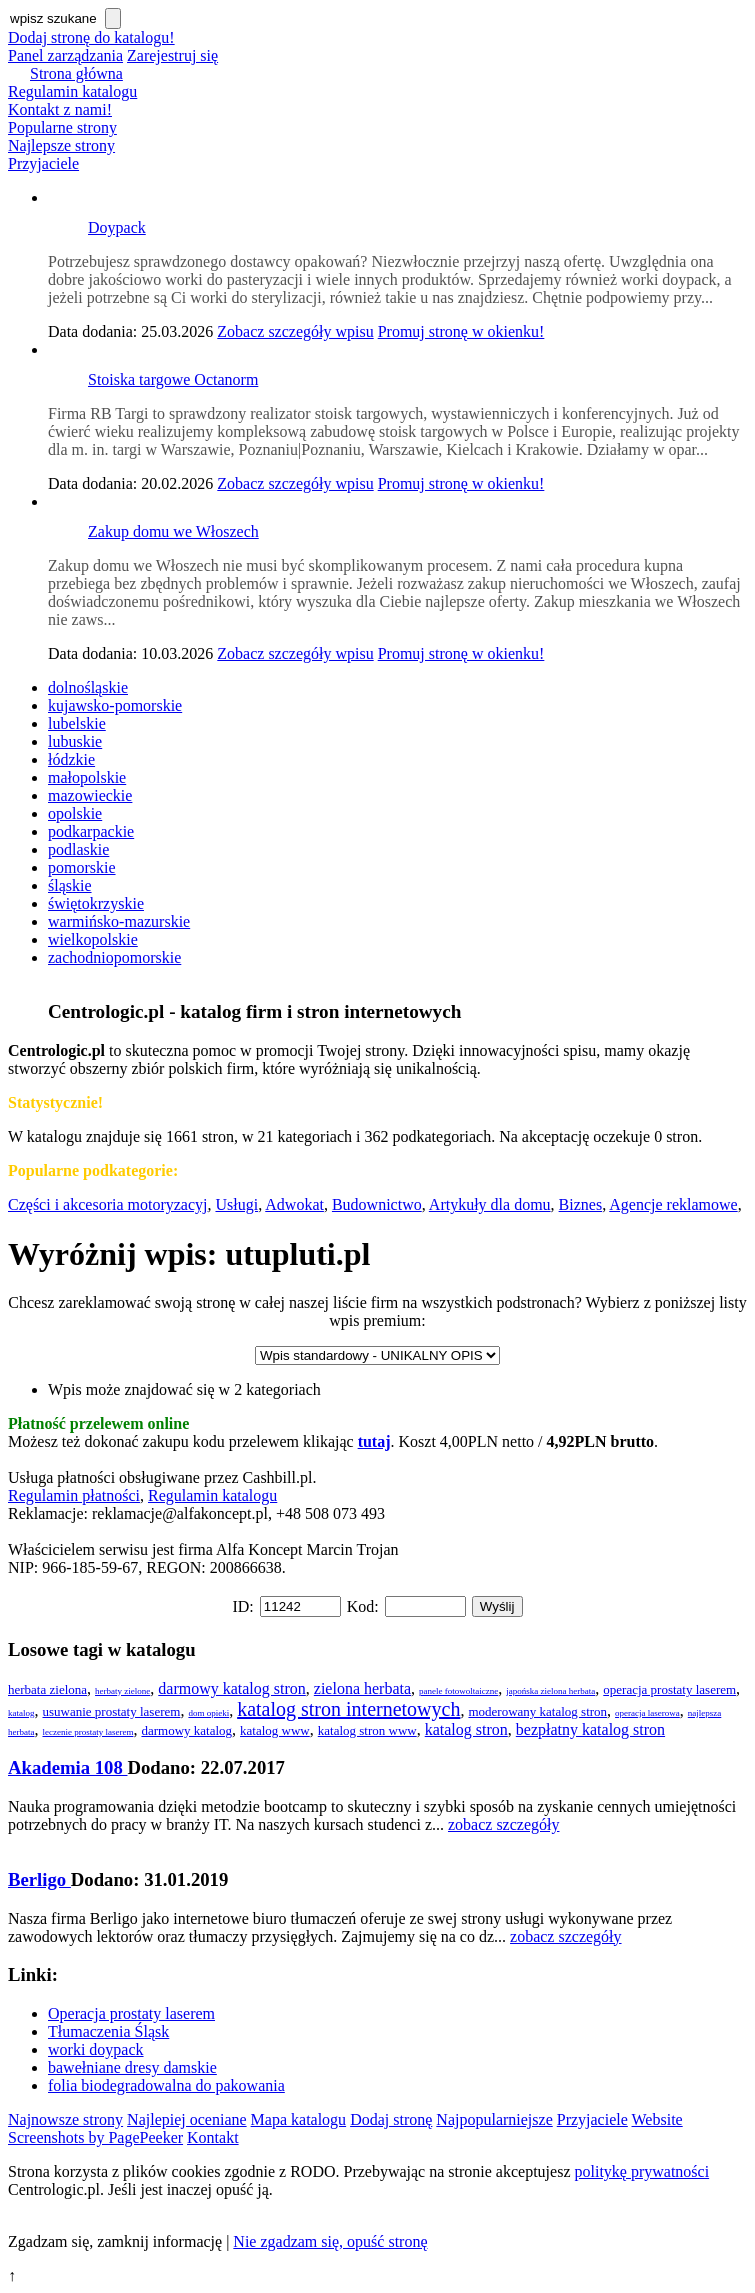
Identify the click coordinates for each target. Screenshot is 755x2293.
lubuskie (75, 741)
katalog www (275, 1730)
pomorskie (82, 867)
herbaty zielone (122, 1691)
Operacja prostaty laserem (131, 2013)
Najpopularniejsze (494, 2119)
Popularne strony (62, 127)
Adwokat (294, 1204)
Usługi (236, 1204)
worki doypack (96, 2049)
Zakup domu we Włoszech (173, 531)
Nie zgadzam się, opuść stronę (330, 2241)
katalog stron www (367, 1730)
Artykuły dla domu (490, 1204)
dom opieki (208, 1713)
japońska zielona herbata (550, 1691)
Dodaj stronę (391, 2119)
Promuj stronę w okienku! (461, 331)
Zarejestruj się (172, 55)
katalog (21, 1713)
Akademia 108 (68, 1767)
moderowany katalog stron (537, 1711)
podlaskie (78, 849)
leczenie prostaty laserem (87, 1732)
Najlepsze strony (61, 145)
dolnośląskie (88, 687)
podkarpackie (91, 831)
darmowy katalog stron (232, 1688)
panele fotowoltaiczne (458, 1691)
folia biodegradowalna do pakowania (166, 2085)
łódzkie (71, 759)
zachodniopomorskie (114, 957)
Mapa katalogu (299, 2119)
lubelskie (77, 723)
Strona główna (76, 73)
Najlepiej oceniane (187, 2119)
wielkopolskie (93, 939)
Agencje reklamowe (673, 1204)
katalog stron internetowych (348, 1709)
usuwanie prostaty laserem (112, 1711)
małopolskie (87, 777)
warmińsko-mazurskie (119, 921)
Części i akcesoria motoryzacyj (107, 1204)
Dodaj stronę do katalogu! (91, 37)
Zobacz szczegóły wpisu (295, 331)
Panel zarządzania (65, 55)
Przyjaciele (43, 163)
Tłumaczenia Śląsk (108, 2031)
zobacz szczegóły (503, 1824)
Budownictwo (377, 1204)
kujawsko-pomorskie (115, 705)
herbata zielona (47, 1689)
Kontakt (213, 2137)
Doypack (117, 227)
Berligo (39, 1879)
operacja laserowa (647, 1713)
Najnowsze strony (65, 2119)
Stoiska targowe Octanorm (173, 379)
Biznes (581, 1204)
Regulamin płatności (74, 1495)
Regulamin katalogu (72, 91)
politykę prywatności (642, 2171)
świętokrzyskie (96, 903)
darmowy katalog (186, 1730)
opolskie (75, 813)
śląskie (70, 885)
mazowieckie (90, 795)
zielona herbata (362, 1688)
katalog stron (466, 1729)
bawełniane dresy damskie (132, 2067)
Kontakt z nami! (60, 109)
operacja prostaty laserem (669, 1689)
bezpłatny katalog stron (590, 1729)
